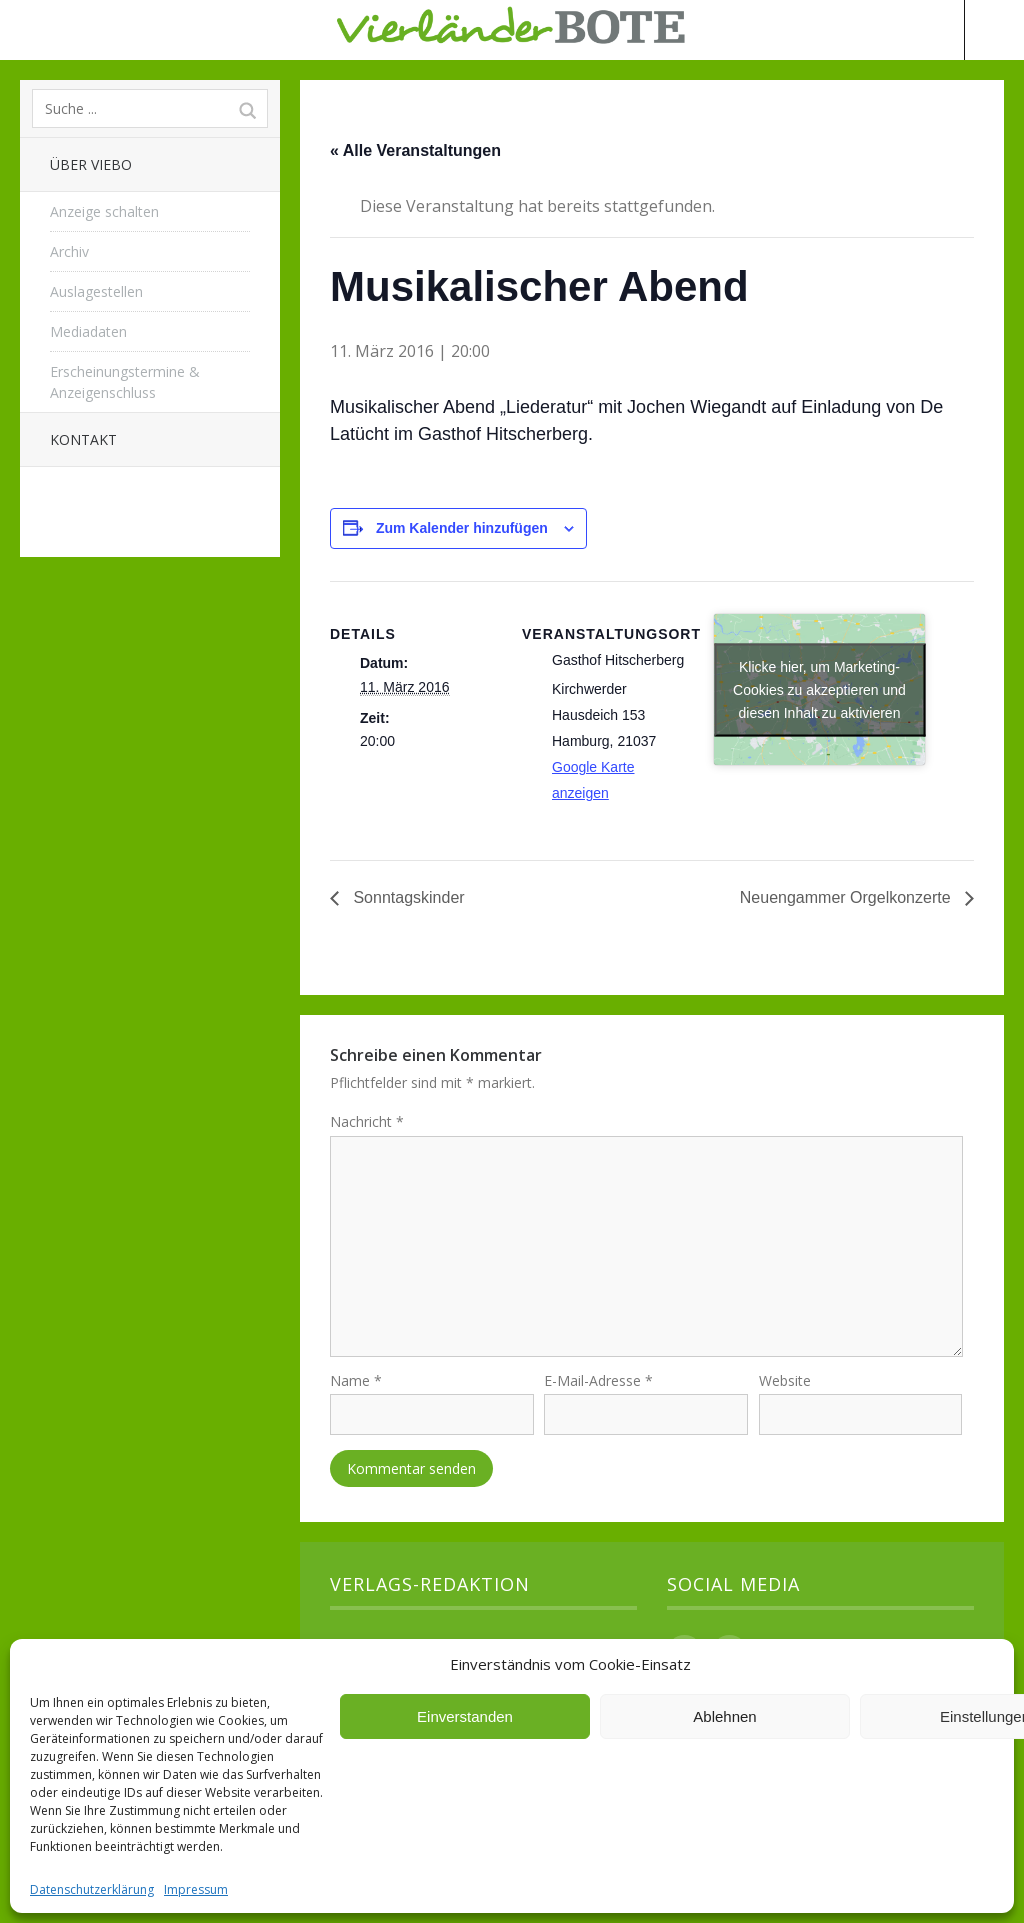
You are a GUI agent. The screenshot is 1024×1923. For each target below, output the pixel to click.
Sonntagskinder (407, 897)
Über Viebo (91, 164)
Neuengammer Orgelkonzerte (847, 897)
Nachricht (367, 1121)
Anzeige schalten (104, 211)
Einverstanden (465, 1716)
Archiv (69, 251)
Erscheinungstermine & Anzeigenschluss (125, 382)
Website (785, 1388)
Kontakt (83, 439)
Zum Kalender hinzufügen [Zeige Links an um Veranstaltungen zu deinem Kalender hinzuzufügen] (462, 528)
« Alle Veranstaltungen (415, 150)
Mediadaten (88, 331)
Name (356, 1388)
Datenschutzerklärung (92, 1889)
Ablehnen (724, 1716)
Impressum (196, 1889)
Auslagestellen (96, 291)
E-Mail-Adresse (598, 1388)
